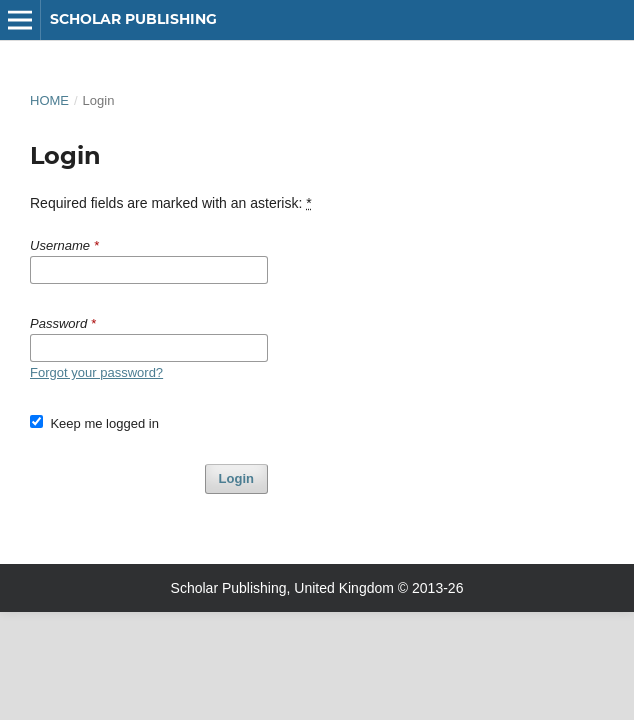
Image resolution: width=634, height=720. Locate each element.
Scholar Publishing (133, 19)
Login (236, 478)
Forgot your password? (96, 372)
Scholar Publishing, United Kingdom (282, 588)
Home (49, 100)
